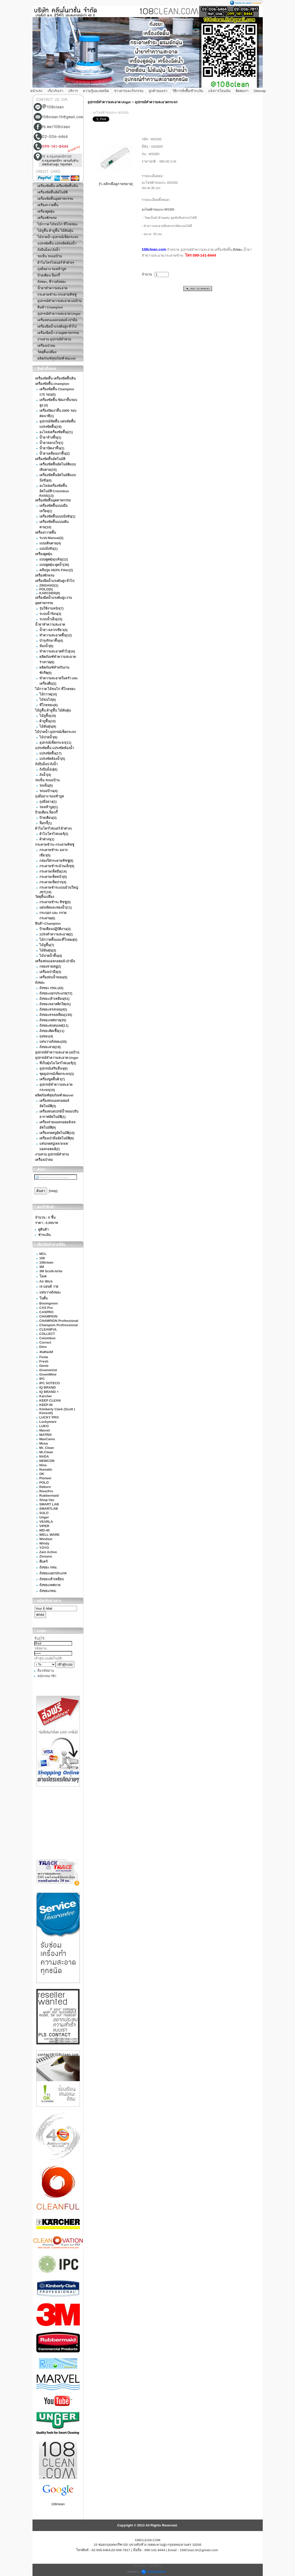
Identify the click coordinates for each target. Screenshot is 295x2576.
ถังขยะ (238, 249)
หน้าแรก (36, 91)
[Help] (53, 1191)
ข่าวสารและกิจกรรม (129, 91)
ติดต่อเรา (242, 91)
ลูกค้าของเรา (158, 91)
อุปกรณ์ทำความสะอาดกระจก (156, 102)
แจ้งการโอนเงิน (219, 91)
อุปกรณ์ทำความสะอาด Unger (109, 102)
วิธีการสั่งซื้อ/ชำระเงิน (187, 91)
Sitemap (260, 91)
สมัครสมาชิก (46, 1676)
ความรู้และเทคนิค (96, 91)
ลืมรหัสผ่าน (45, 1671)
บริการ (73, 91)
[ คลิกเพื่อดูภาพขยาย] (116, 184)
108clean (58, 2504)
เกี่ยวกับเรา (55, 91)
